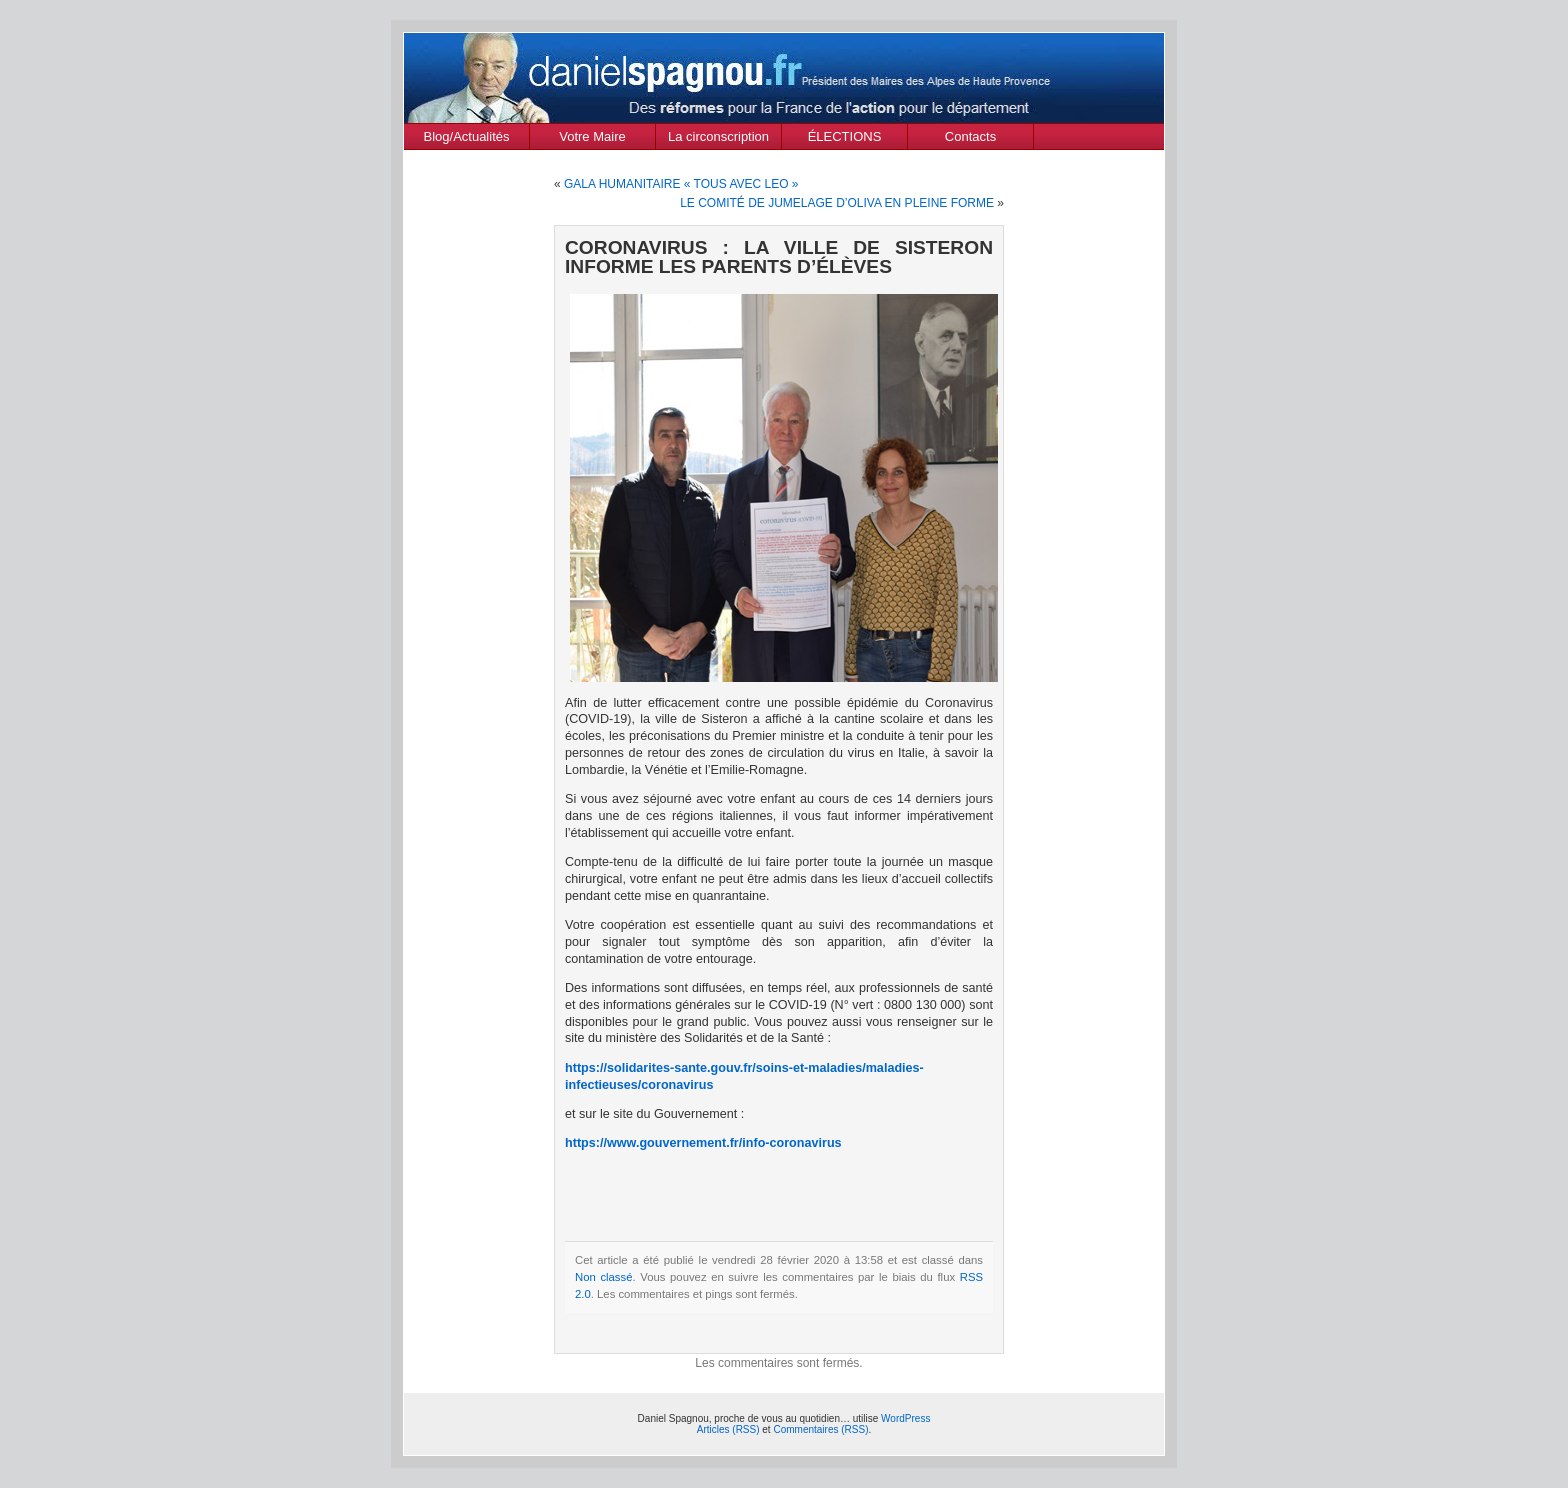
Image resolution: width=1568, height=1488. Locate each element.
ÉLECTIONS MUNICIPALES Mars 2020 (845, 139)
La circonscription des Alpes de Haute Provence (718, 139)
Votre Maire (592, 136)
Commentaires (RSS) (820, 1429)
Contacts (970, 136)
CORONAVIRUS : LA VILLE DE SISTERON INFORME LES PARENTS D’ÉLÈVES (779, 257)
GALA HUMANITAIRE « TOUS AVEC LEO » (681, 184)
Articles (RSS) (728, 1429)
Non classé (604, 1277)
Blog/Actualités (467, 136)
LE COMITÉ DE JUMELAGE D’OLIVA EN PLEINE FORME (837, 203)
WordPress (905, 1418)
